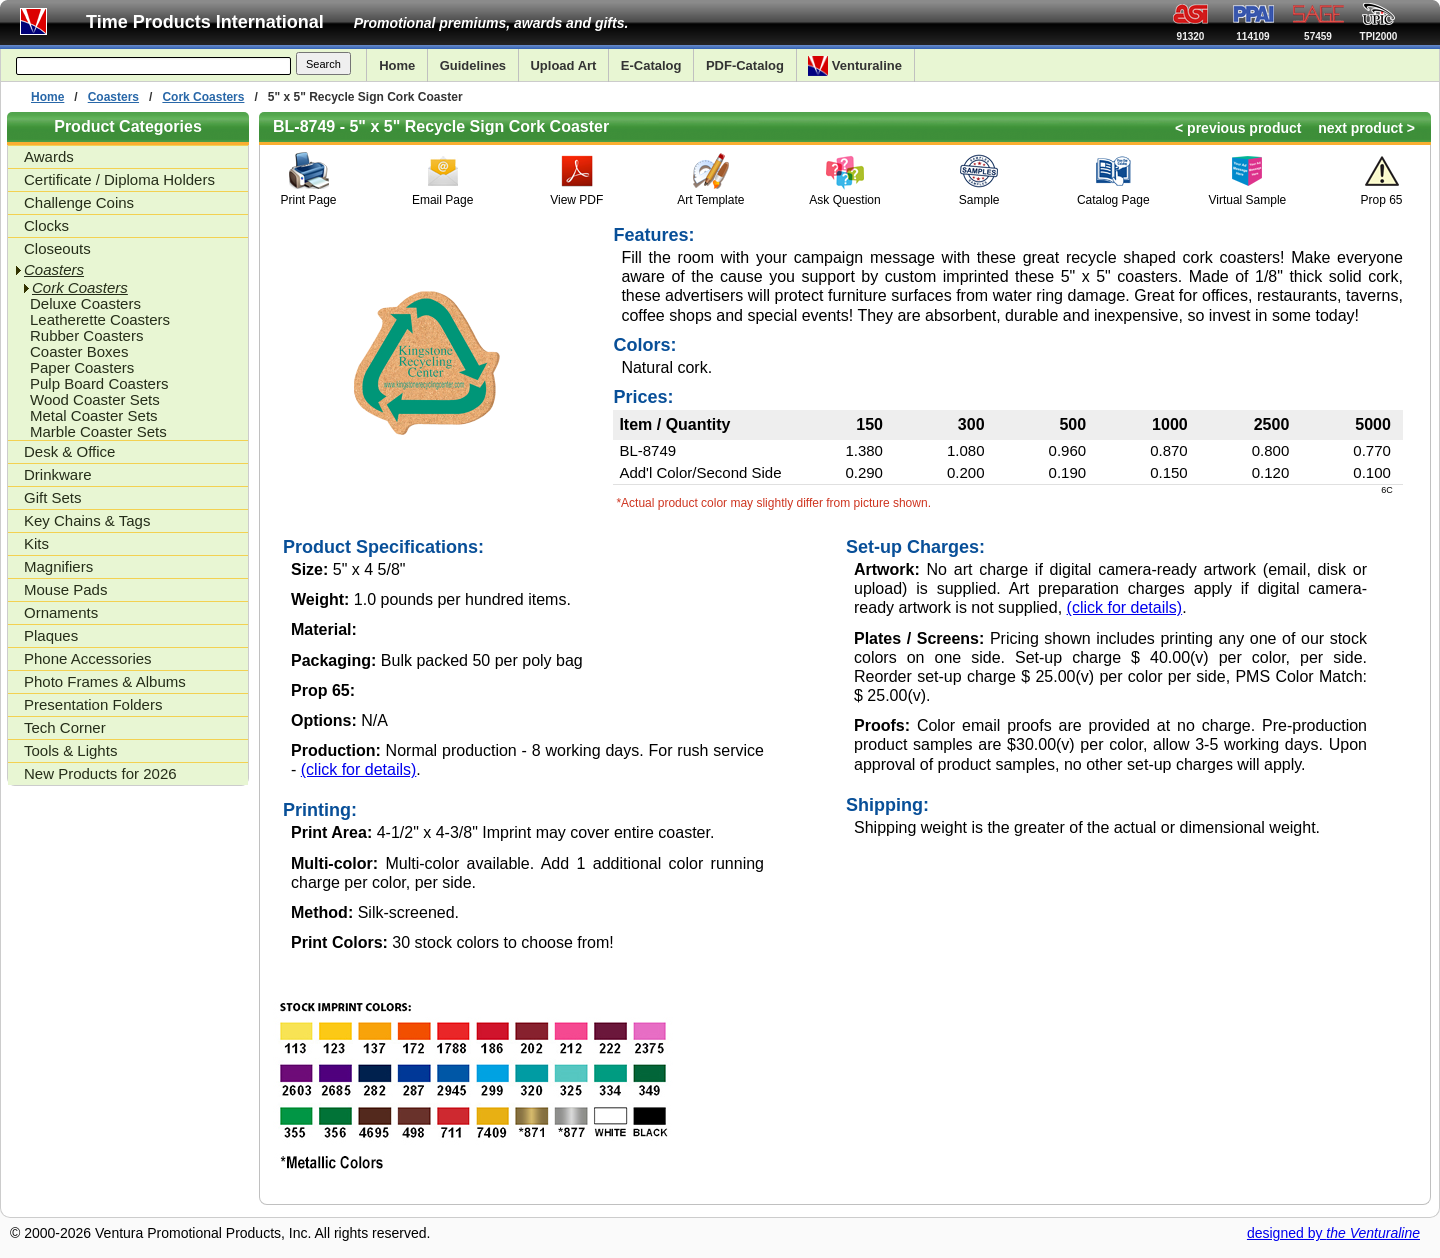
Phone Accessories (88, 658)
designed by (1333, 1233)
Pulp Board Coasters (99, 384)
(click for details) (359, 769)
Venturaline (855, 66)
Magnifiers (58, 566)
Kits (36, 543)
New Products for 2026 (100, 773)
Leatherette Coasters (100, 320)
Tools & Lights (70, 750)
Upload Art (563, 65)
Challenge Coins (79, 202)
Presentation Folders (93, 704)
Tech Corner (65, 727)
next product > (1366, 128)
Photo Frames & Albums (105, 681)
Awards (49, 156)
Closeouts (57, 248)
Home (397, 65)
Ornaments (61, 612)
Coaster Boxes (79, 352)
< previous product (1238, 128)
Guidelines (473, 65)
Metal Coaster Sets (94, 416)
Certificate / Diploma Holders (119, 179)
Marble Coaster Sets (98, 432)
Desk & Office (69, 451)
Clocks (46, 225)
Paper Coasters (82, 368)
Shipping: (887, 805)
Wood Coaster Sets (95, 400)
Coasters (113, 97)
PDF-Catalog (745, 65)
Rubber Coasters (86, 336)
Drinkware (58, 474)
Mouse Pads (65, 589)
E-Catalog (651, 65)
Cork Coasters (203, 97)
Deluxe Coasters (85, 304)
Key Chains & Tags (87, 520)
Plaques (51, 635)
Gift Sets (53, 497)
